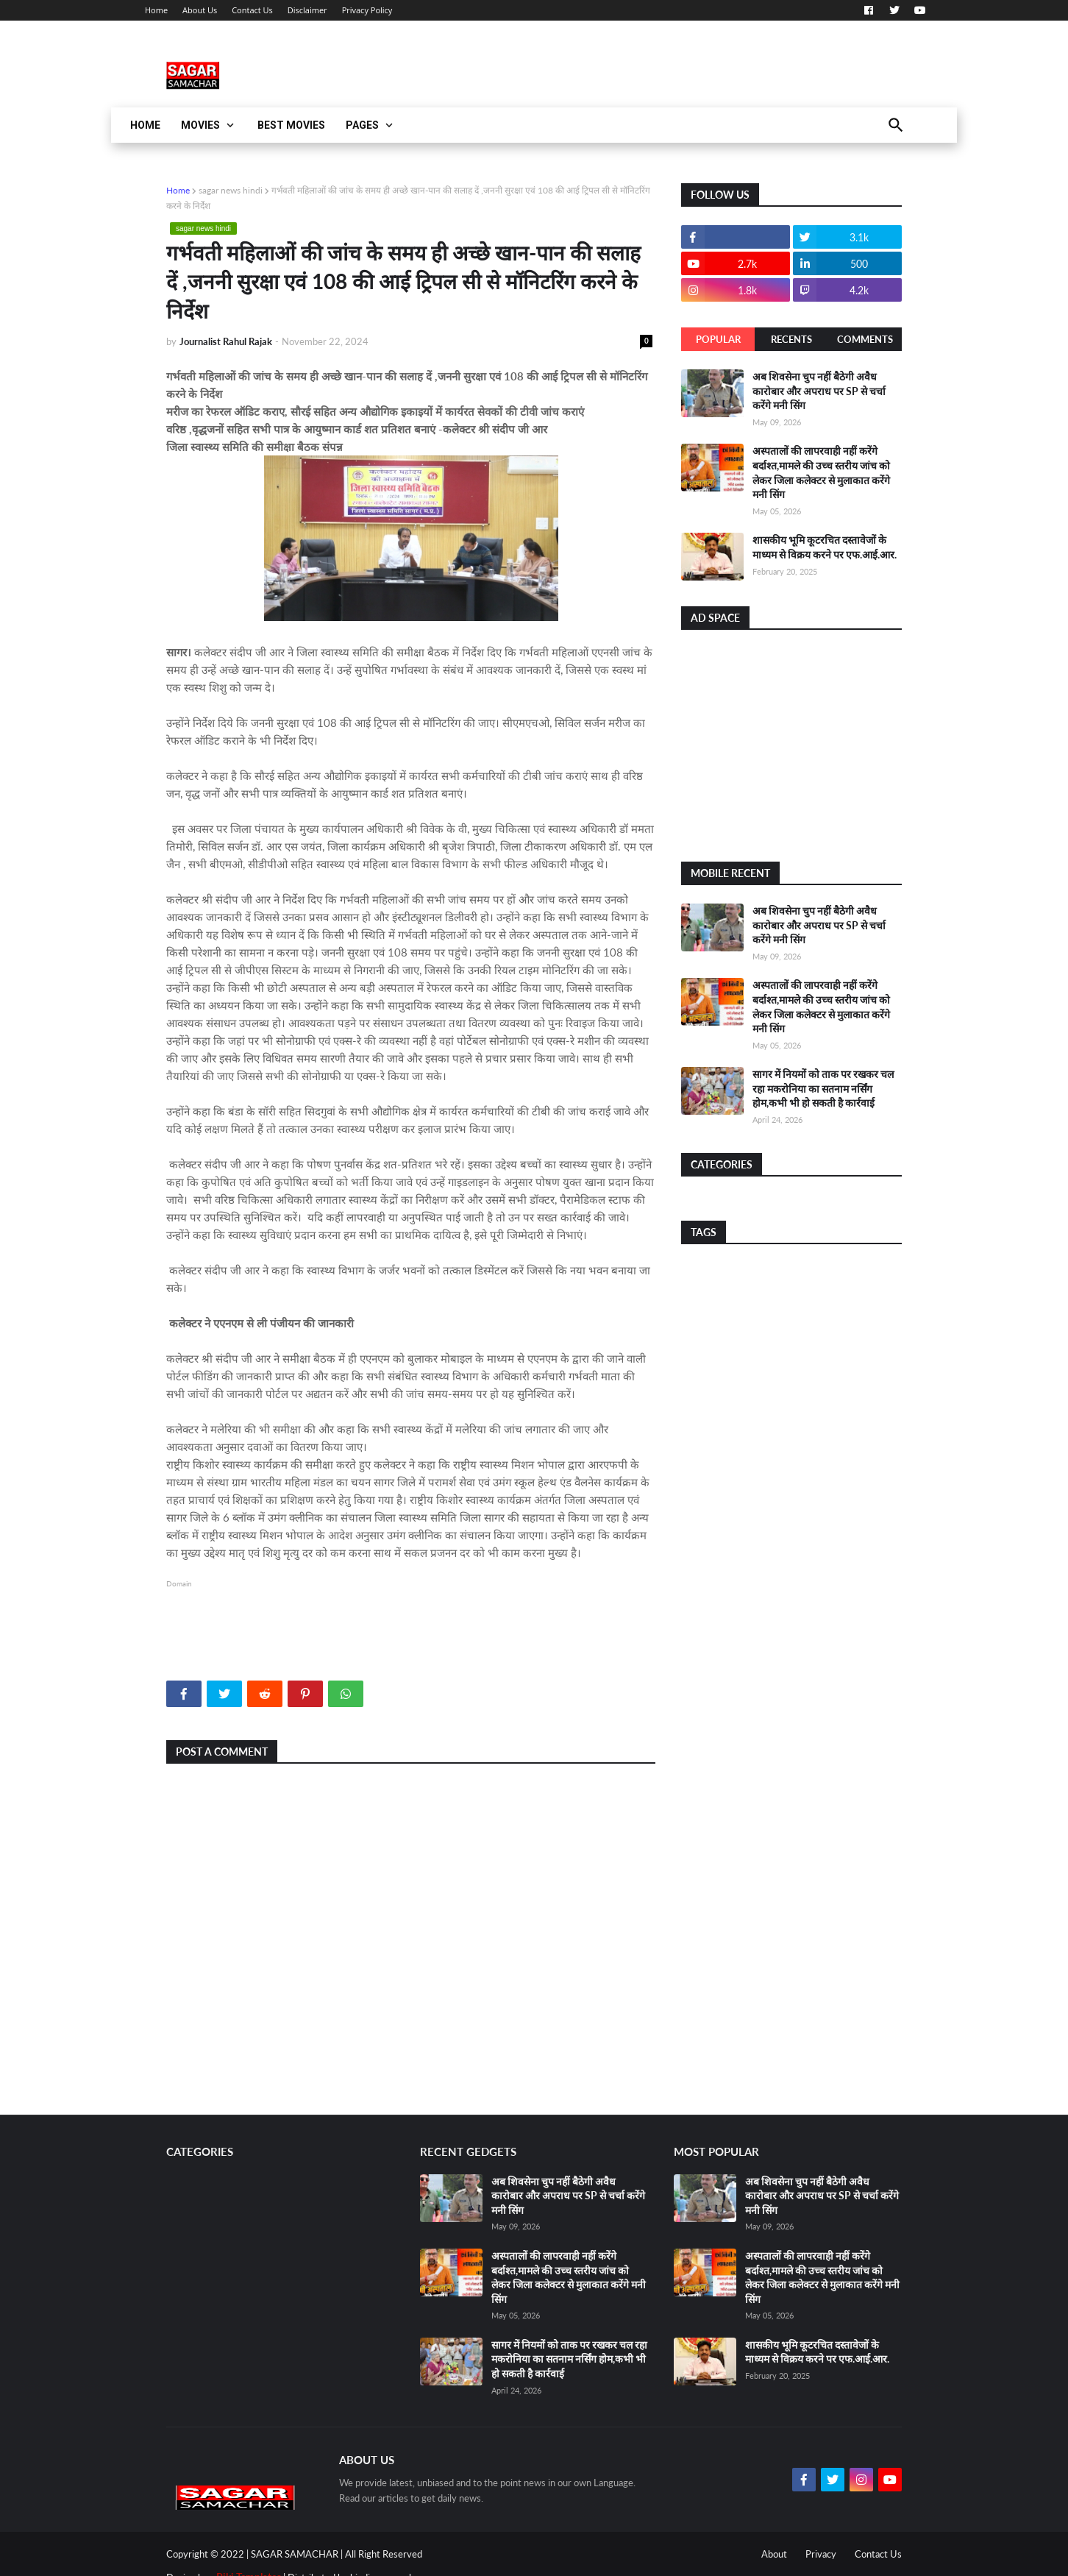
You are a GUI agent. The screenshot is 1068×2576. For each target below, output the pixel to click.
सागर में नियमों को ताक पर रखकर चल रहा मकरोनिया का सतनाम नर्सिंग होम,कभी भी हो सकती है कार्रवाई (823, 1088)
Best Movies (291, 125)
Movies (200, 125)
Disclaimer (307, 9)
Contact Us (252, 9)
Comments (865, 339)
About (774, 2554)
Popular (718, 339)
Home (156, 9)
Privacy (820, 2554)
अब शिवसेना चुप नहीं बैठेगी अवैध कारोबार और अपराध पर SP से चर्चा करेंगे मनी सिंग (819, 390)
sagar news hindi (231, 190)
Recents (791, 339)
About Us (199, 9)
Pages (362, 125)
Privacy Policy (367, 9)
